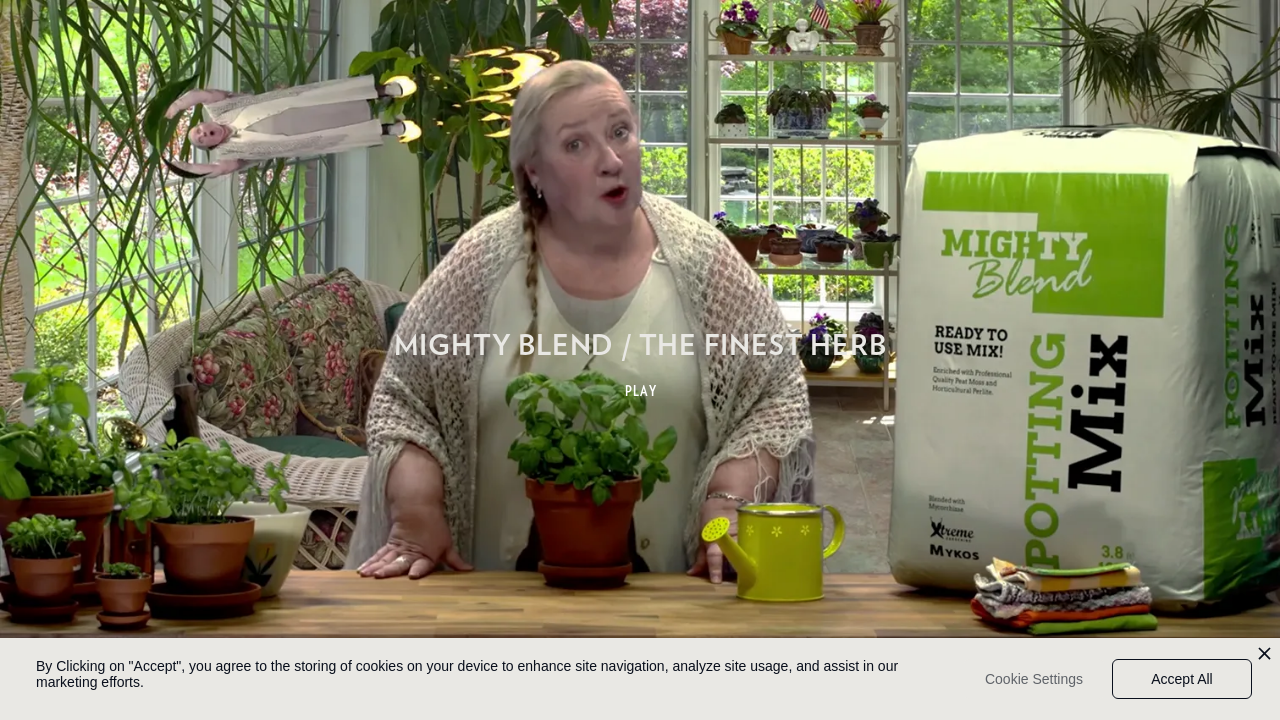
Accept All (1181, 679)
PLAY (641, 391)
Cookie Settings (1034, 679)
